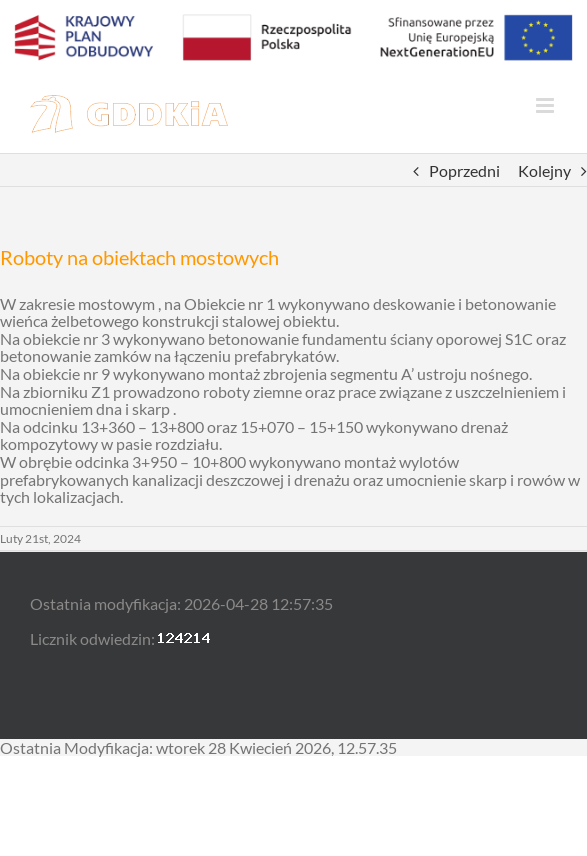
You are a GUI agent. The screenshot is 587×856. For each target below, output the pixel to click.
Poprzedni (464, 170)
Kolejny (544, 170)
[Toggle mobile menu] (546, 105)
